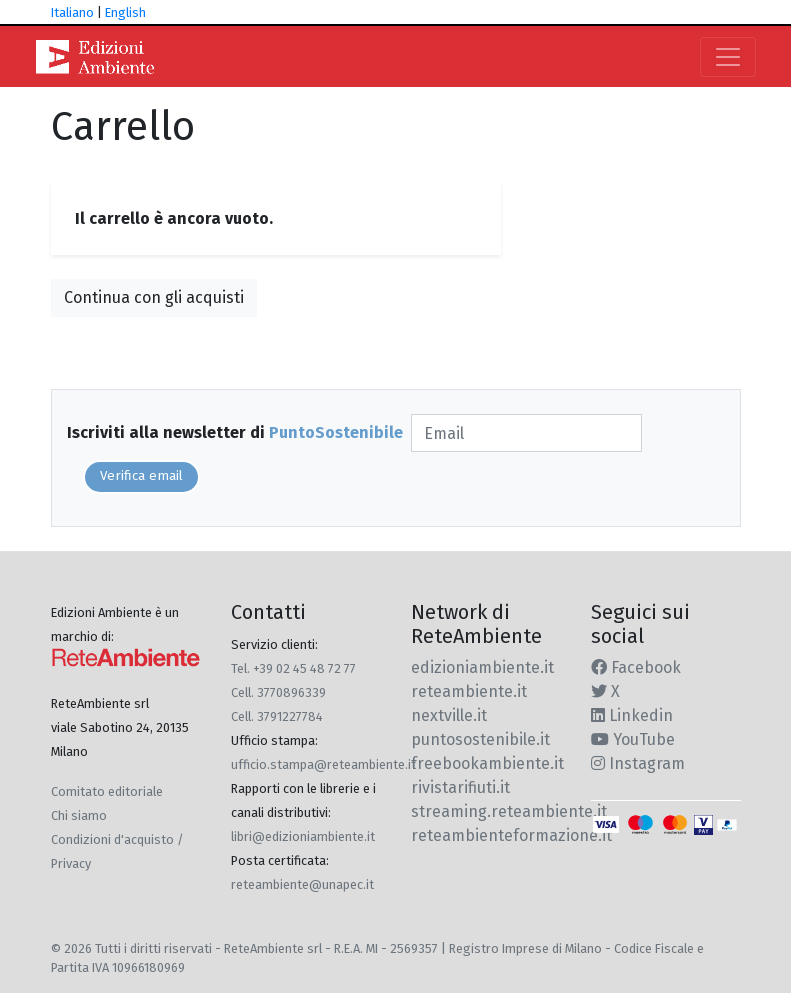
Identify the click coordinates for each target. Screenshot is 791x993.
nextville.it (449, 715)
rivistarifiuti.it (460, 787)
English (125, 12)
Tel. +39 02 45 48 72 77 (293, 668)
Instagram (638, 763)
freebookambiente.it (487, 763)
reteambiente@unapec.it (302, 884)
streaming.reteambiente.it (509, 811)
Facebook (636, 667)
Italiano (72, 12)
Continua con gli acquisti (154, 297)
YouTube (633, 739)
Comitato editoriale (107, 791)
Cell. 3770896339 (278, 692)
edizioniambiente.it (482, 667)
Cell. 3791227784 (277, 716)
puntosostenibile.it (480, 739)
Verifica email (141, 476)
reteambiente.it (469, 691)
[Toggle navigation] (728, 57)
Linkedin (632, 715)
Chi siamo (79, 815)
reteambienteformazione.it (511, 835)
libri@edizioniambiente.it (303, 836)
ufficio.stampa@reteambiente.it (323, 764)
